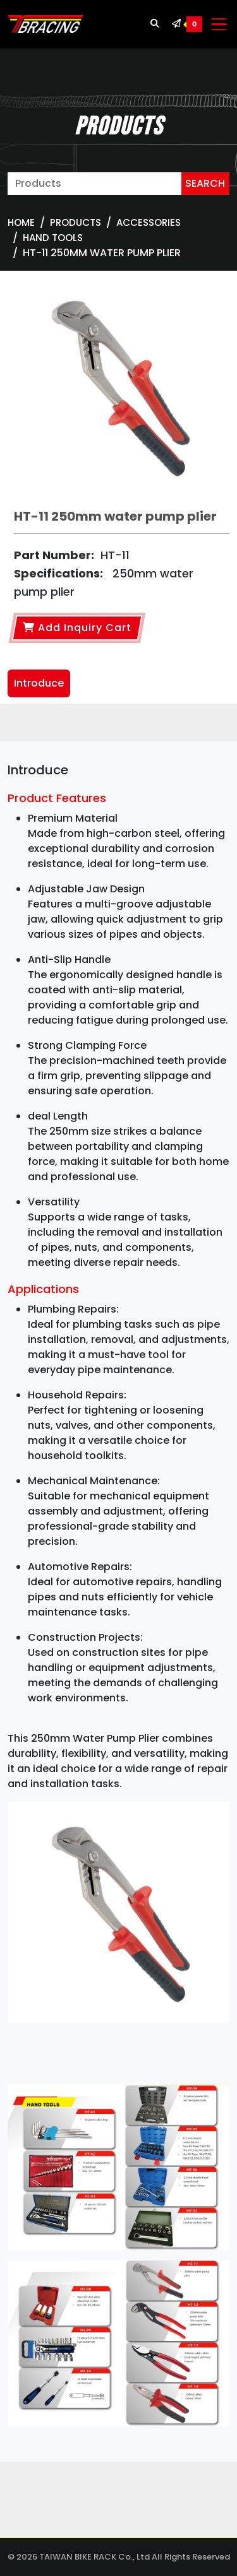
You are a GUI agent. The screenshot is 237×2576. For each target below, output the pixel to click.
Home (21, 222)
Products (75, 222)
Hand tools (53, 237)
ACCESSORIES (148, 222)
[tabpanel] (118, 1611)
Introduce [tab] (39, 683)
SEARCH (205, 183)
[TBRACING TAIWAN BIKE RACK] (45, 24)
